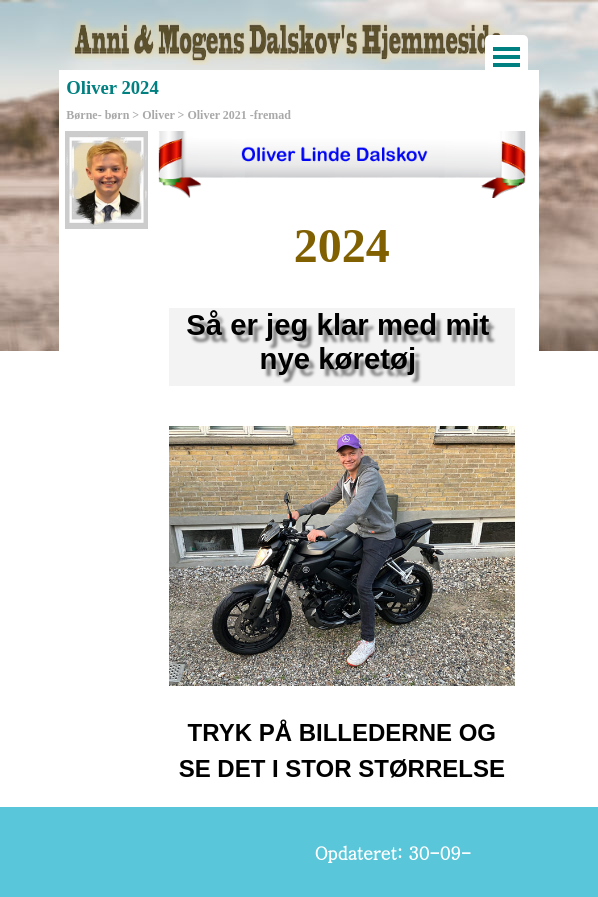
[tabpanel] (342, 246)
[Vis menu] (506, 56)
